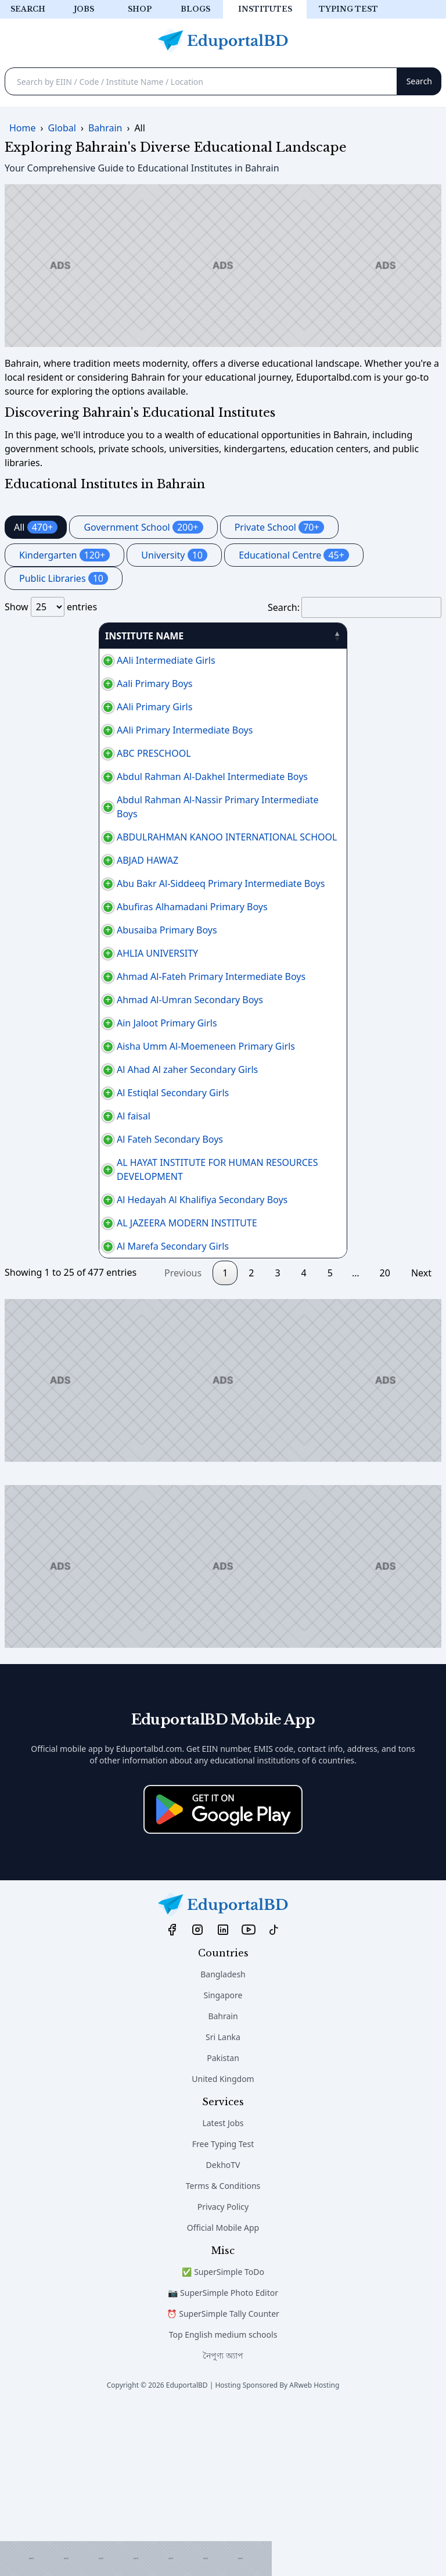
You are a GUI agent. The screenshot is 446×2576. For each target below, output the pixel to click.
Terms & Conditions (223, 2353)
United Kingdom (223, 2246)
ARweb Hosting (314, 2552)
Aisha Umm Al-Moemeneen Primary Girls (100, 1136)
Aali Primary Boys (49, 683)
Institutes (265, 9)
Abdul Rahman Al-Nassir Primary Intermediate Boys (123, 820)
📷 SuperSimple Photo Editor (223, 2460)
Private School (279, 527)
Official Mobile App (223, 2394)
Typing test (348, 9)
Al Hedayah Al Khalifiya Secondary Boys (96, 1346)
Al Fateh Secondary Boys (64, 1271)
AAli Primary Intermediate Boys (79, 730)
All (35, 527)
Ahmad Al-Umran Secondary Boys (84, 1062)
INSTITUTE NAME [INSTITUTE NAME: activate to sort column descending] (50, 635)
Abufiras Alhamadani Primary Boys (86, 941)
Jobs (84, 9)
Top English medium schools (223, 2501)
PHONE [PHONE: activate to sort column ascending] (337, 635)
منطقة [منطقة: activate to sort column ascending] (398, 635)
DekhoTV (223, 2332)
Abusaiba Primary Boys (61, 971)
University (174, 555)
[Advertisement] (136, 2558)
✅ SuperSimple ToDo (223, 2439)
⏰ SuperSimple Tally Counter (223, 2480)
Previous (183, 1440)
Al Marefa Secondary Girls (67, 1413)
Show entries (51, 606)
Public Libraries (63, 578)
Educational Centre (294, 555)
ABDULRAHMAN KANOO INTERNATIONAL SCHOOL (121, 851)
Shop (140, 9)
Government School (143, 527)
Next (421, 1440)
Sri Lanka (223, 2204)
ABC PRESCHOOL (48, 753)
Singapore (223, 2162)
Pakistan (223, 2225)
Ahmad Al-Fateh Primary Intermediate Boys (105, 1032)
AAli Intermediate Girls (60, 660)
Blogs (195, 9)
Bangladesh (223, 2141)
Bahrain (223, 2183)
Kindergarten (64, 555)
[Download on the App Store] (223, 1976)
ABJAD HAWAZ (42, 874)
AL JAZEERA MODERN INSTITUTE (81, 1383)
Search (27, 9)
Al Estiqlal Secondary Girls (67, 1211)
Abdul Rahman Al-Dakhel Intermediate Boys (106, 783)
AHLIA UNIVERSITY (51, 1002)
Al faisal (28, 1241)
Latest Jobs (222, 2290)
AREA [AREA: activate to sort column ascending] (269, 635)
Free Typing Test (223, 2311)
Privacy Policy (223, 2374)
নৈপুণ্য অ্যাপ (223, 2522)
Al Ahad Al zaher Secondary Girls (81, 1174)
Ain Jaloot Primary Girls (61, 1099)
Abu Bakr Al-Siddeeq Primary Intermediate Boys (115, 904)
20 (385, 1440)
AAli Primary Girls (49, 706)
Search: (354, 607)
